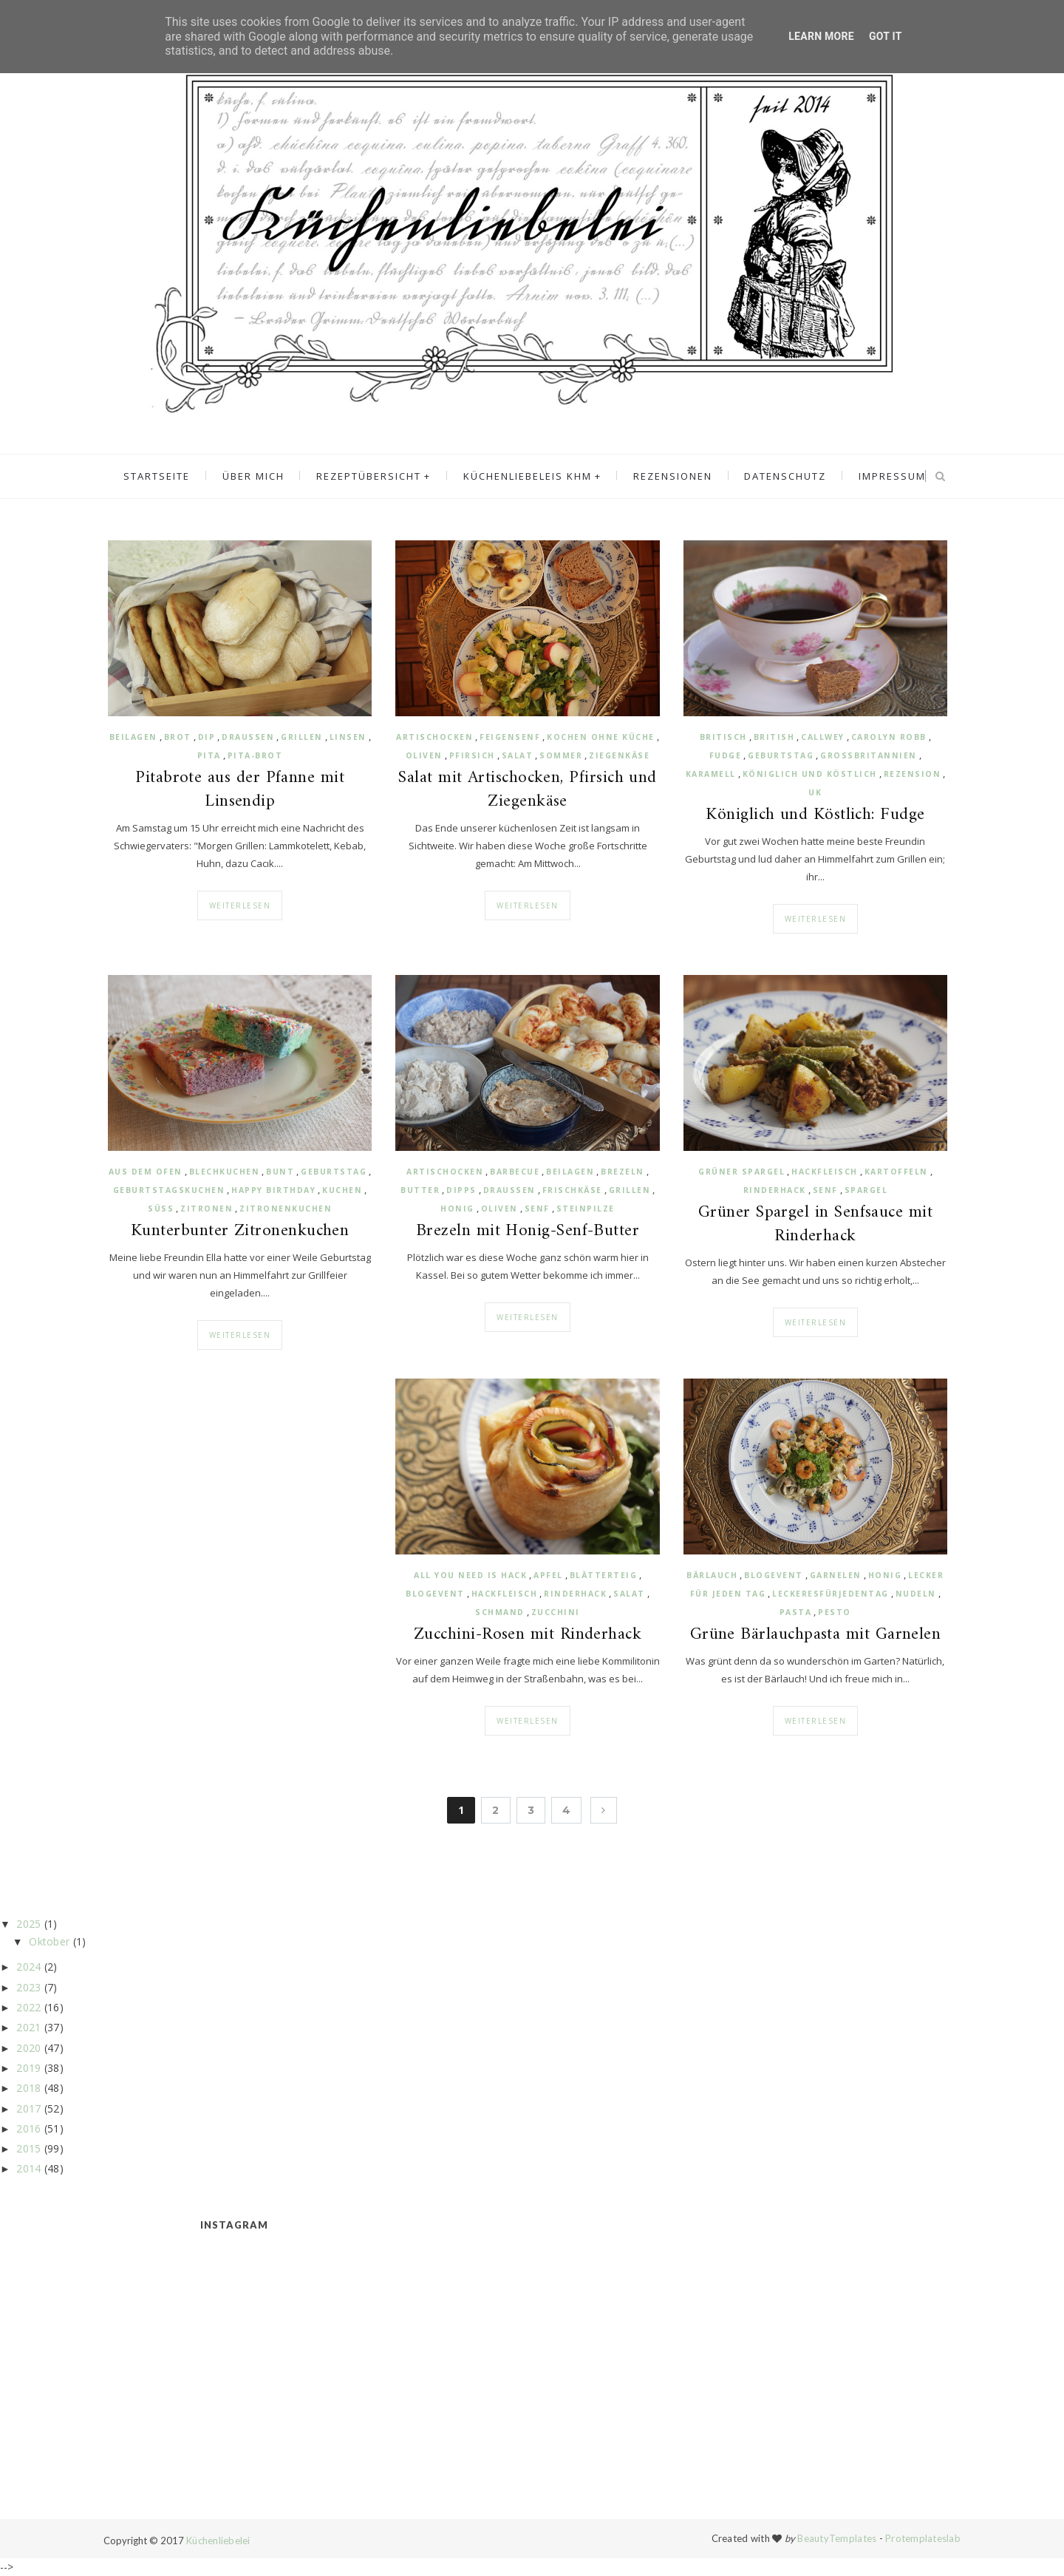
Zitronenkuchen (285, 1208)
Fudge (725, 755)
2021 (28, 2027)
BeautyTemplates (836, 2538)
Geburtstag (781, 755)
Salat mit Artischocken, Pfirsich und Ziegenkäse (527, 790)
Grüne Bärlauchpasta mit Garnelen (815, 1635)
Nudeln (916, 1593)
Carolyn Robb (889, 737)
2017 (28, 2108)
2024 (28, 1967)
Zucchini (555, 1612)
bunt (280, 1171)
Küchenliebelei (218, 2540)
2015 (28, 2148)
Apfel (548, 1575)
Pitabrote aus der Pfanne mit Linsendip (239, 790)
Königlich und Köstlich (810, 774)
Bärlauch (711, 1575)
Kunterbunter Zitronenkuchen (240, 1231)
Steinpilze (585, 1208)
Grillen (302, 737)
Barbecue (514, 1171)
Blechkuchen (224, 1171)
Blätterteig (604, 1575)
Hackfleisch (824, 1171)
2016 (28, 2128)
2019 (28, 2068)
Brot (177, 737)
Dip (207, 737)
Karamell (711, 774)
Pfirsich (472, 755)
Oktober (49, 1941)
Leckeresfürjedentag (830, 1593)
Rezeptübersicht (371, 476)
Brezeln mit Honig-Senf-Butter (527, 1231)
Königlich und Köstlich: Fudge (815, 815)
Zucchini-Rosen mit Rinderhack (527, 1635)
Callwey (823, 737)
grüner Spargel (741, 1171)
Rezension (912, 774)
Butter (420, 1190)
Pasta (796, 1612)
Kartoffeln (896, 1171)
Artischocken (434, 737)
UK (815, 792)
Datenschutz (781, 476)
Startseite (165, 476)
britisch (723, 737)
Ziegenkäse (619, 755)
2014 (28, 2168)
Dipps (461, 1190)
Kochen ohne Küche (601, 737)
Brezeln (622, 1171)
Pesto (834, 1612)
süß (161, 1208)
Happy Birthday (273, 1190)
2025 (28, 1924)
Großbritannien (868, 755)
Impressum (884, 476)
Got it (885, 36)
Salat (517, 755)
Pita (209, 755)
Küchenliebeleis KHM (527, 476)
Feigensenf (510, 737)
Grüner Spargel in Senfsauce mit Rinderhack (815, 1224)
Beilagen (133, 737)
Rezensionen (670, 476)
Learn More (821, 36)
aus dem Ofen (146, 1171)
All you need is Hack (470, 1575)
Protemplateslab (923, 2538)
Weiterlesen (240, 905)
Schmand (500, 1612)
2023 (28, 1987)
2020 (28, 2048)
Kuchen (342, 1190)
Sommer (560, 755)
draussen (509, 1190)
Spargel (866, 1190)
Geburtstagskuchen (169, 1190)
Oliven (424, 755)
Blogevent (435, 1593)
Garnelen (836, 1575)
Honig (457, 1208)
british (774, 737)
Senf (537, 1208)
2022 (28, 2007)
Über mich (259, 476)
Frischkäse (572, 1190)
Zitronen (206, 1208)
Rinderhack (774, 1190)
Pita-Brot (255, 755)
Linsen (348, 737)
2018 (28, 2088)
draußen (248, 737)
